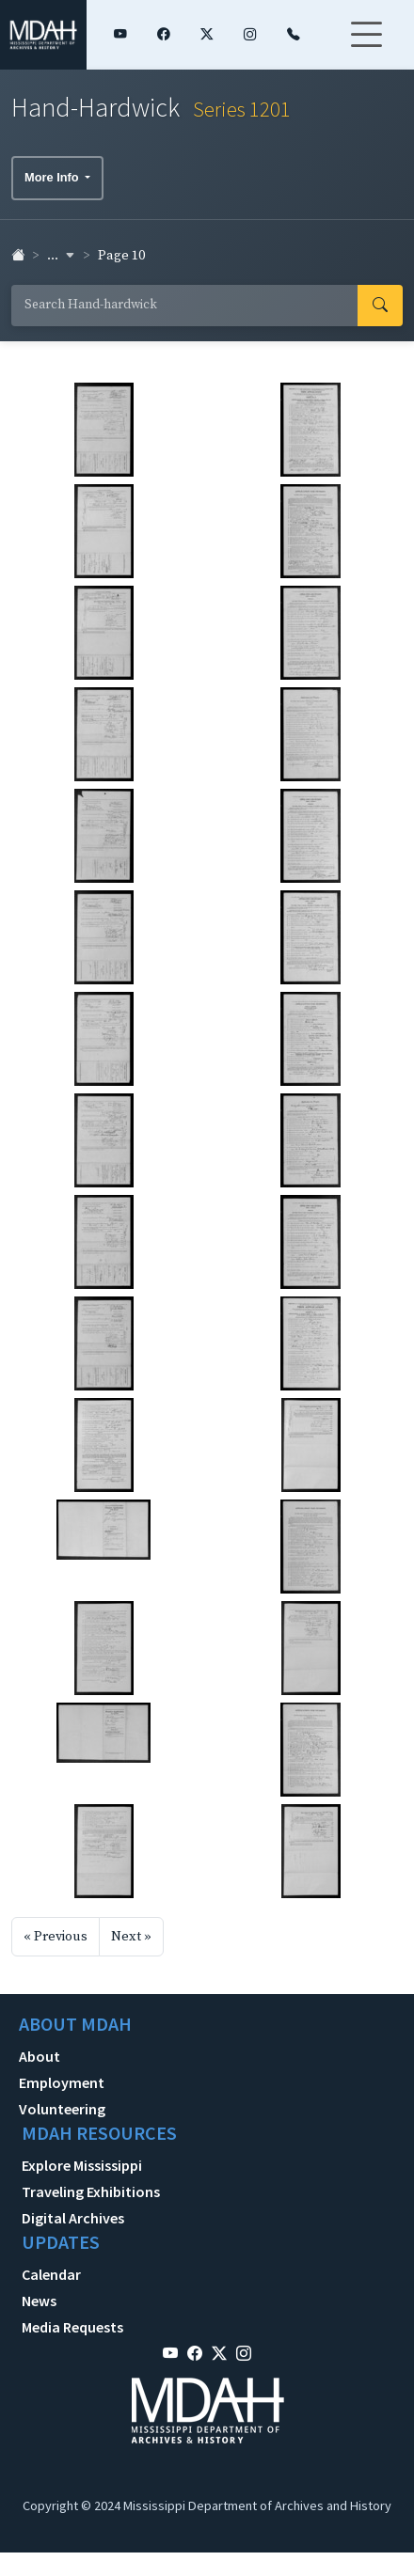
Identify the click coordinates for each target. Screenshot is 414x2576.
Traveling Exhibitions (91, 2191)
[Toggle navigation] (366, 46)
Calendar (51, 2274)
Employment (61, 2082)
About (39, 2056)
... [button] (61, 255)
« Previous (56, 1936)
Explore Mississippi (82, 2165)
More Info (53, 177)
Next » (131, 1936)
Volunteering (62, 2108)
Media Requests (72, 2326)
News (39, 2300)
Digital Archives (73, 2217)
